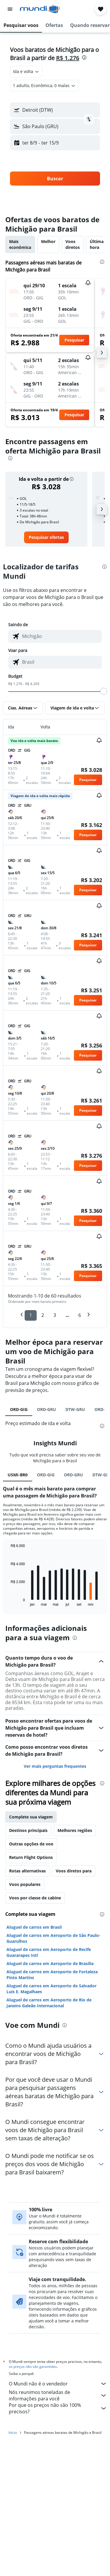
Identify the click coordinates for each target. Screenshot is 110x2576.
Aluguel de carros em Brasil (34, 2067)
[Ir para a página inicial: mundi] (40, 9)
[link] (46, 537)
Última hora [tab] (97, 244)
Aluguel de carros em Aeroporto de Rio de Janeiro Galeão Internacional (49, 2143)
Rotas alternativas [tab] (27, 2011)
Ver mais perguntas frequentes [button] (55, 1906)
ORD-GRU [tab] (46, 1409)
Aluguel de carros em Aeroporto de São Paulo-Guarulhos (53, 2078)
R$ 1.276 (67, 58)
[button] (10, 9)
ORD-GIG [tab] (19, 1409)
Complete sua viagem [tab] (31, 1957)
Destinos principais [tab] (28, 1971)
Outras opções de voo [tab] (31, 1984)
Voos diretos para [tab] (74, 2011)
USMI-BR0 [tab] (18, 1615)
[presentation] (84, 57)
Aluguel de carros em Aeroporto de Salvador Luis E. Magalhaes (51, 2129)
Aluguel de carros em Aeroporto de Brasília (50, 2104)
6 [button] (79, 1315)
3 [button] (54, 1315)
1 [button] (30, 1315)
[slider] (103, 691)
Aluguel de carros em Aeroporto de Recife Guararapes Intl (48, 2092)
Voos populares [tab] (24, 2024)
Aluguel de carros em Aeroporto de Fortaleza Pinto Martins (52, 2115)
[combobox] (26, 71)
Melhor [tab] (48, 241)
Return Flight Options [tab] (31, 1998)
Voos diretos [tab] (72, 244)
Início (13, 2569)
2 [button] (42, 1315)
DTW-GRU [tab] (75, 1409)
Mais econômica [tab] (20, 244)
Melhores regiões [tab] (74, 1971)
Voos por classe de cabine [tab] (35, 2038)
